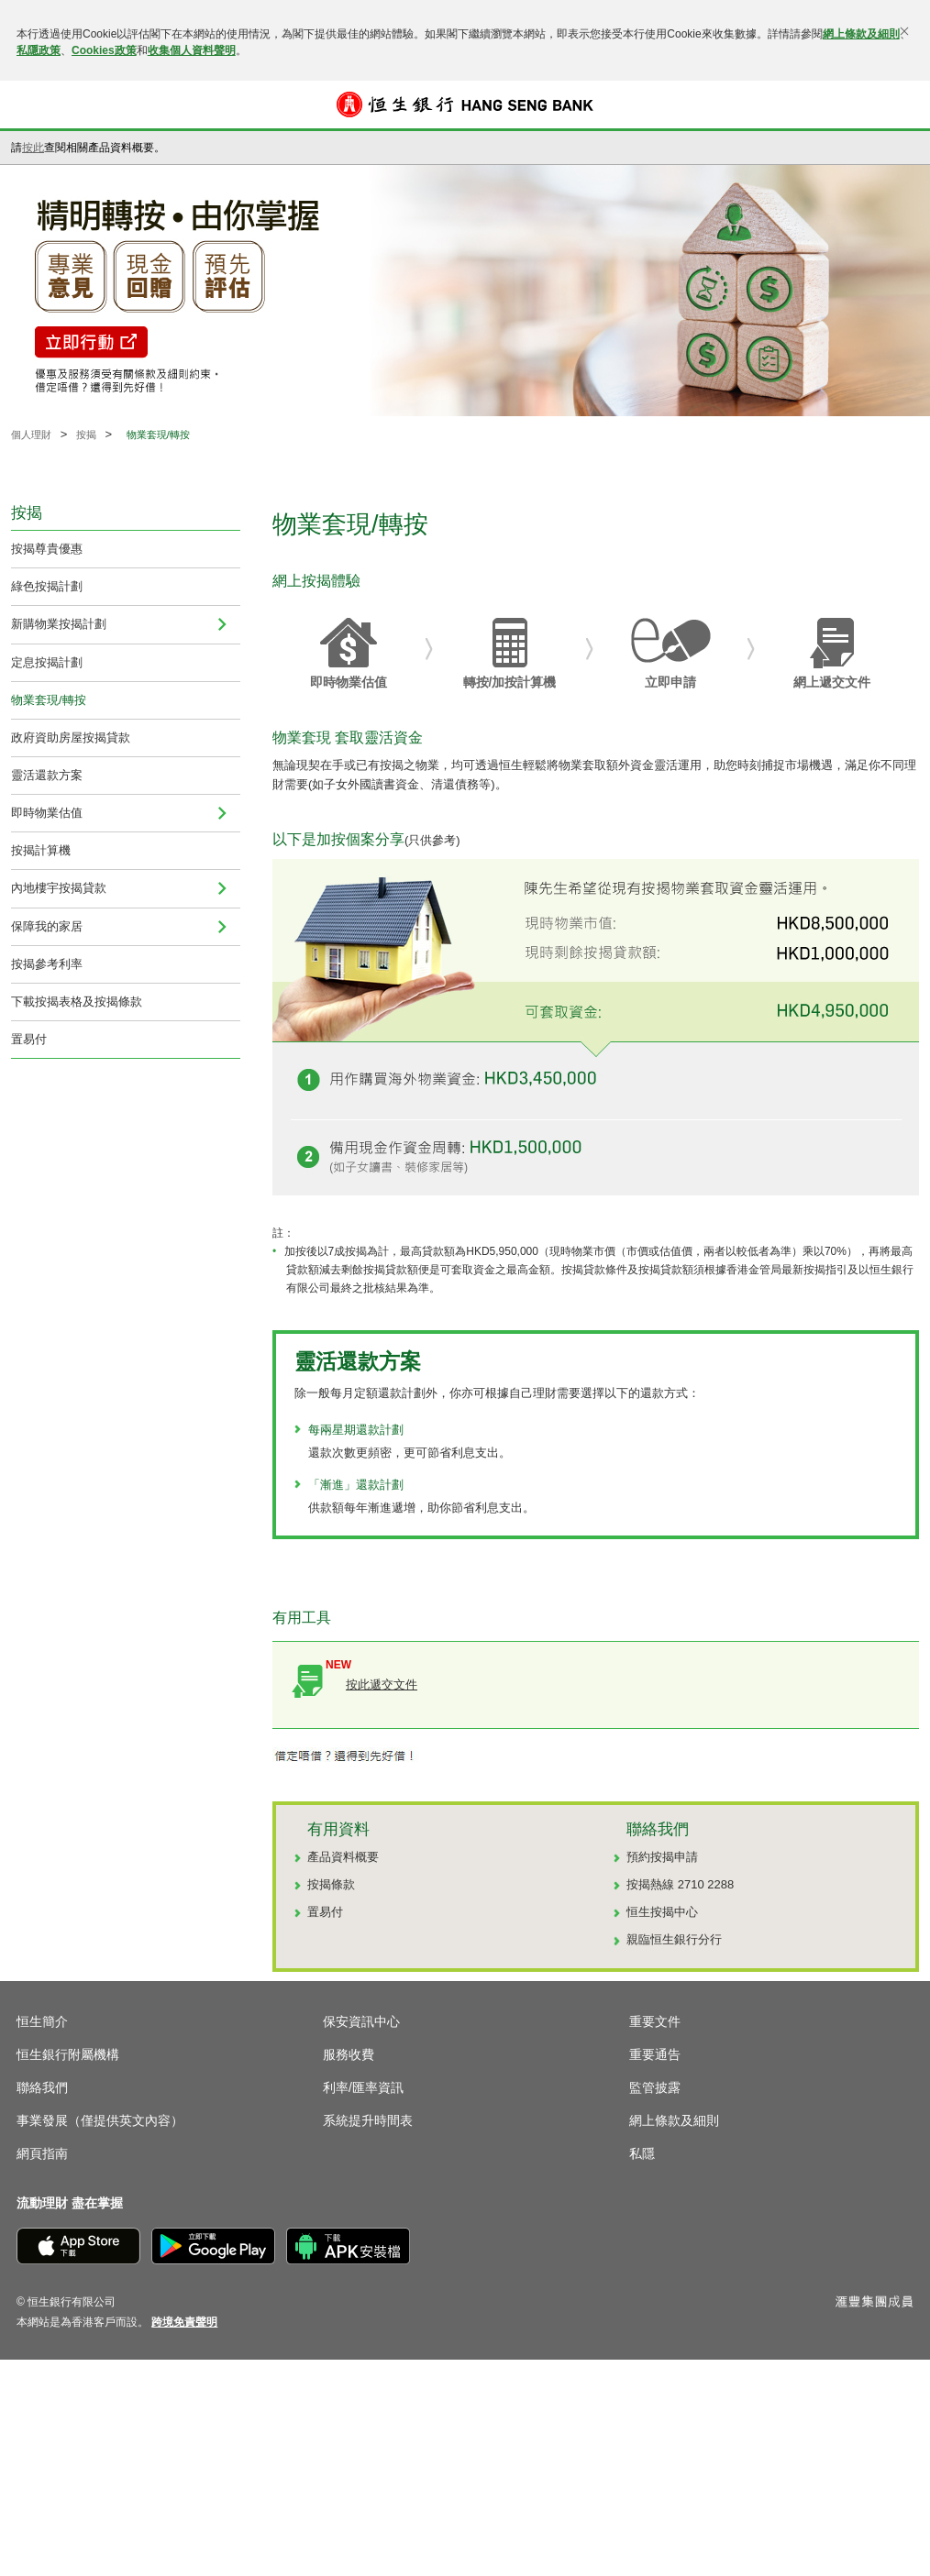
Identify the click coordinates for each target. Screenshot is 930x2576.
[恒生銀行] (465, 104)
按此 (33, 147)
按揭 (86, 434)
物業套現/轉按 (48, 700)
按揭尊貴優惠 (47, 549)
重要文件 (655, 2021)
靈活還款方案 (47, 775)
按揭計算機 (41, 850)
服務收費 (348, 2054)
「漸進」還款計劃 (356, 1485)
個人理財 (31, 434)
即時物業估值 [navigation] (47, 813)
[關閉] (904, 31)
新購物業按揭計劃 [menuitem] (58, 624)
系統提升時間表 (368, 2120)
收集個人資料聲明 (192, 50)
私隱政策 (39, 50)
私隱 (642, 2153)
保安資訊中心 (361, 2021)
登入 (900, 104)
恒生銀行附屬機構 (68, 2054)
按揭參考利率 (47, 964)
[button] (29, 104)
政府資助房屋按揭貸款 (70, 737)
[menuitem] (222, 624)
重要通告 (655, 2054)
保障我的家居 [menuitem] (47, 926)
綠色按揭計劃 (47, 586)
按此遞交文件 (381, 1684)
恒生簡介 (42, 2021)
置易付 (29, 1039)
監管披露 (655, 2087)
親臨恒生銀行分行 (674, 1939)
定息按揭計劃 (47, 662)
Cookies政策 (104, 50)
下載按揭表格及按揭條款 (76, 1001)
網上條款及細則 (861, 34)
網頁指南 (42, 2153)
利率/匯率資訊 (363, 2087)
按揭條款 (331, 1884)
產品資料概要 (343, 1857)
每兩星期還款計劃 (356, 1430)
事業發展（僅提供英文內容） (100, 2120)
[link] (184, 2322)
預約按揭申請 (662, 1857)
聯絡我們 (42, 2087)
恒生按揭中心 (662, 1912)
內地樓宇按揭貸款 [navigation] (58, 888)
